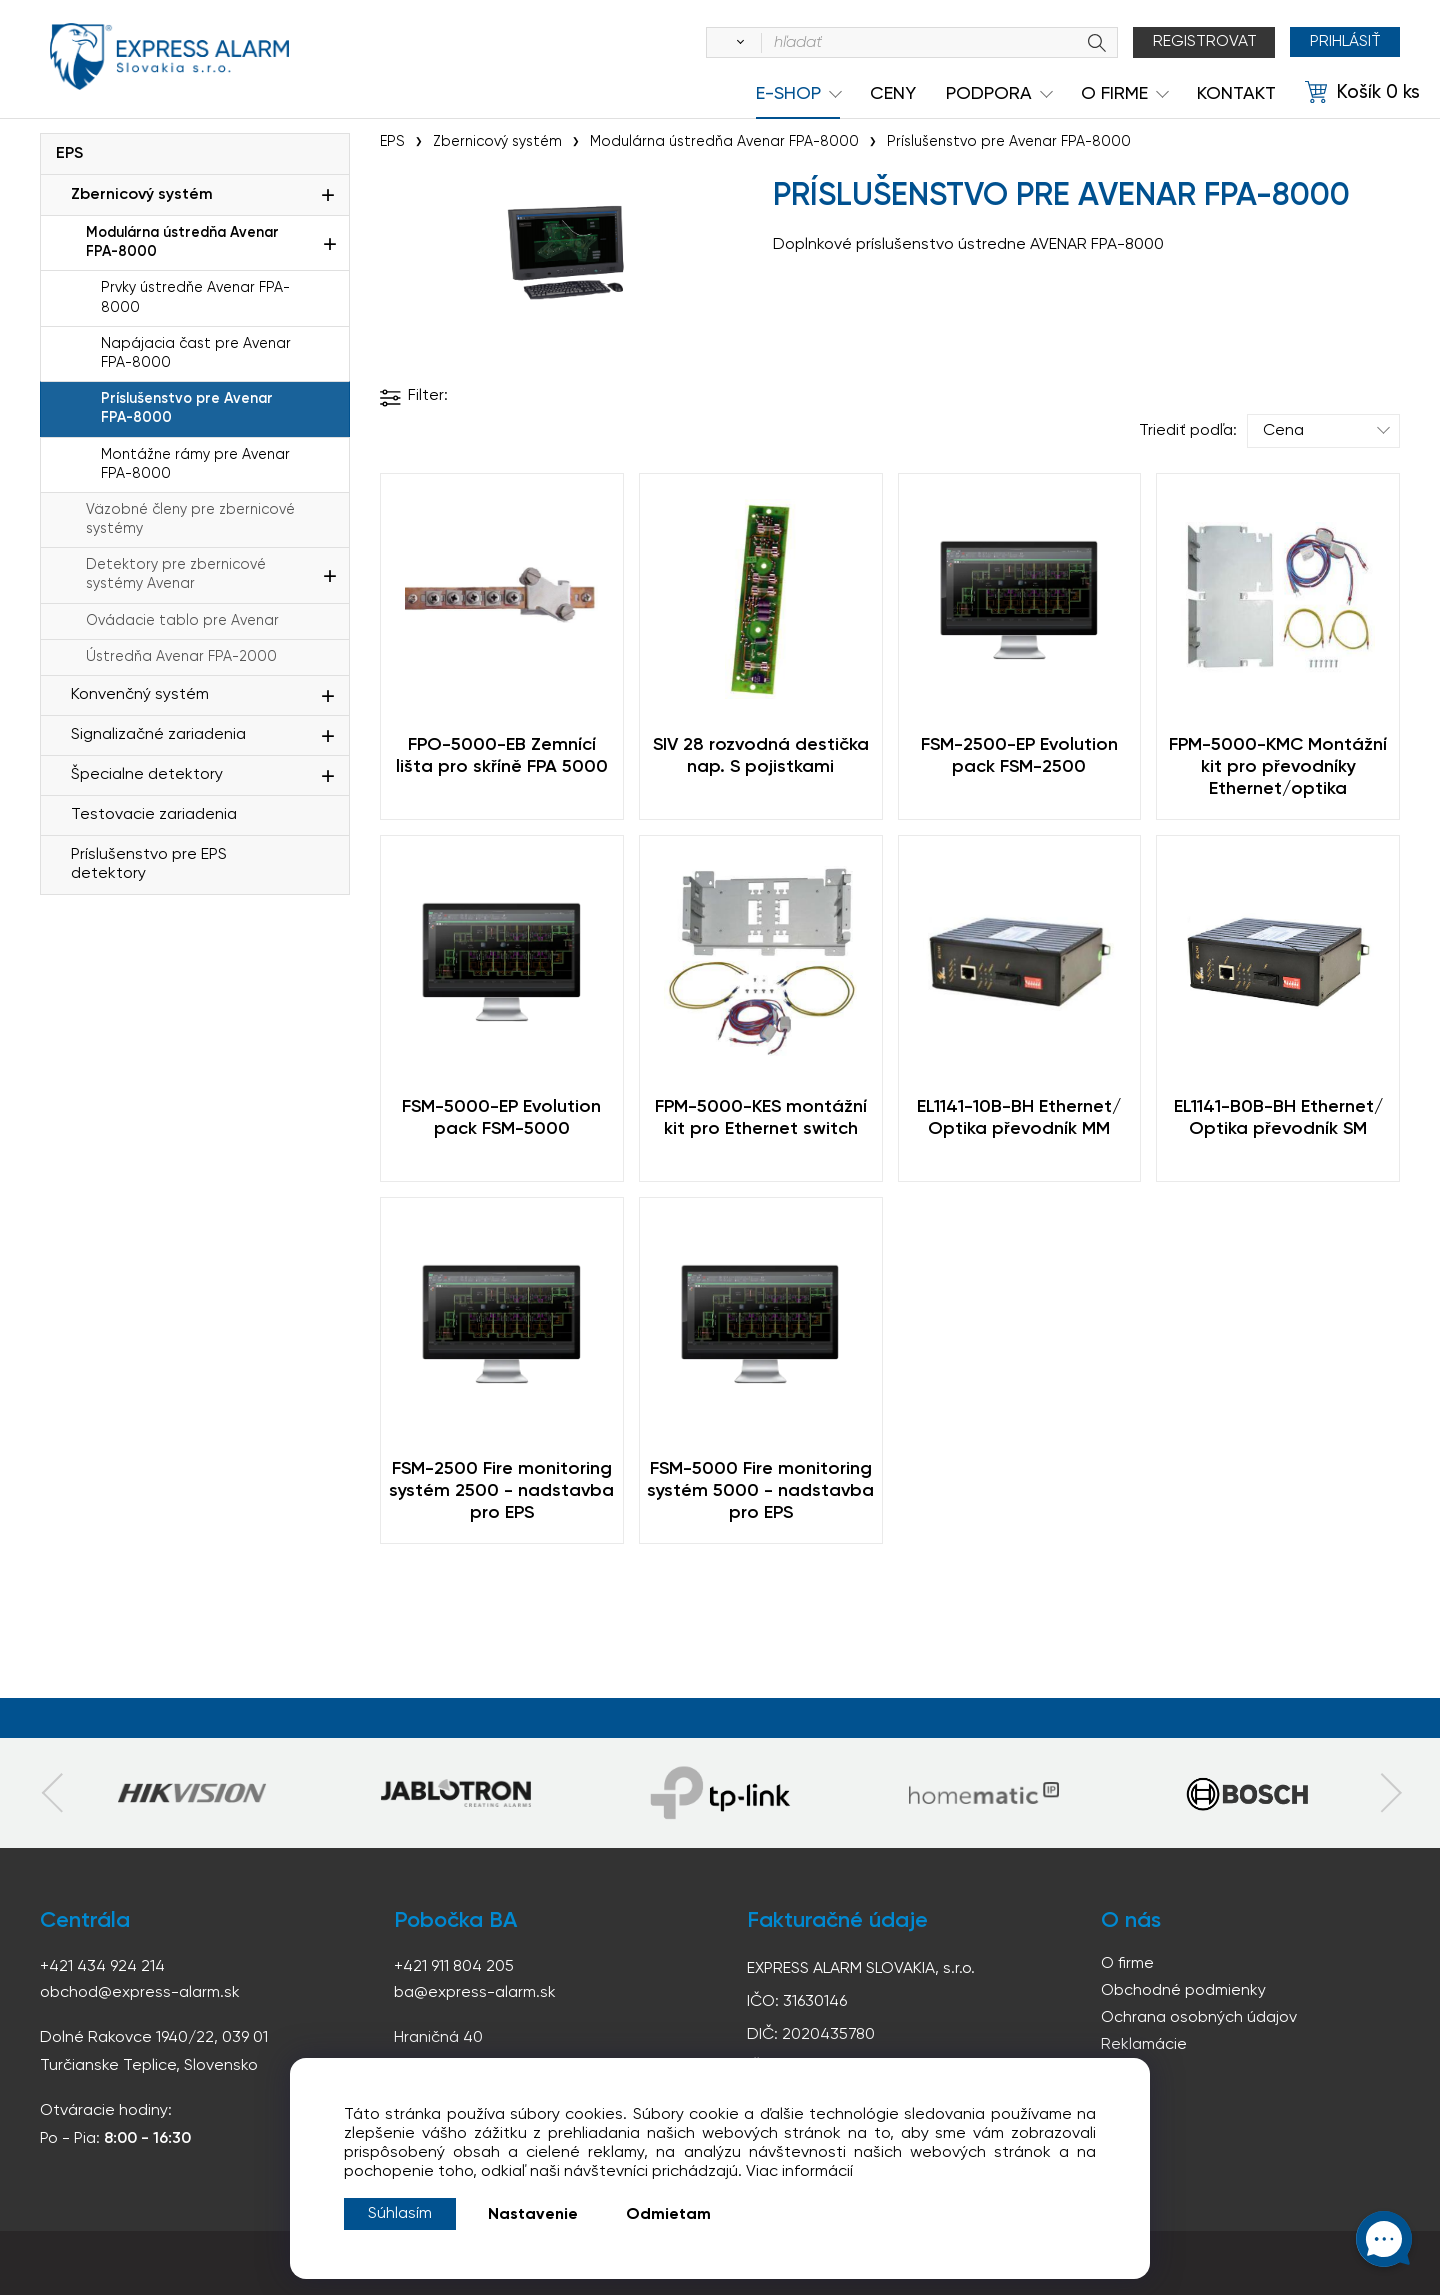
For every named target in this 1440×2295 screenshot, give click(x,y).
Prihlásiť (1344, 42)
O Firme (1114, 94)
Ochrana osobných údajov (1199, 2018)
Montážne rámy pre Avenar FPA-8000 (195, 464)
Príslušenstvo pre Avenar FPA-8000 (187, 408)
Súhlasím (400, 2214)
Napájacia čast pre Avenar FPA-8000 (196, 353)
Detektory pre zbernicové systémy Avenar (176, 574)
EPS (69, 154)
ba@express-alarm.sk (475, 1993)
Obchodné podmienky (1183, 1991)
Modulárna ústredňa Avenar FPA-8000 (182, 242)
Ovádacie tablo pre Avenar (182, 621)
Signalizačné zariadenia (158, 735)
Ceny (893, 94)
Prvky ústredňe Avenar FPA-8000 (195, 297)
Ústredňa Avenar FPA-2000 (181, 657)
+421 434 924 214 (102, 1967)
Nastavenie (533, 2215)
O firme (1127, 1964)
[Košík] (1362, 93)
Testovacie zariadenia (154, 815)
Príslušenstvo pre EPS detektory (149, 864)
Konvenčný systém (140, 695)
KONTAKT (1236, 94)
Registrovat (1204, 42)
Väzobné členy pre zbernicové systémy (190, 519)
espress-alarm (170, 58)
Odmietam (668, 2215)
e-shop (788, 94)
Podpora (989, 94)
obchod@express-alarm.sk (140, 1993)
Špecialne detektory (147, 775)
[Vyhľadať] (736, 43)
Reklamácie (1144, 2045)
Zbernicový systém (142, 195)
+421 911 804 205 (454, 1967)
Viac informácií (799, 2172)
